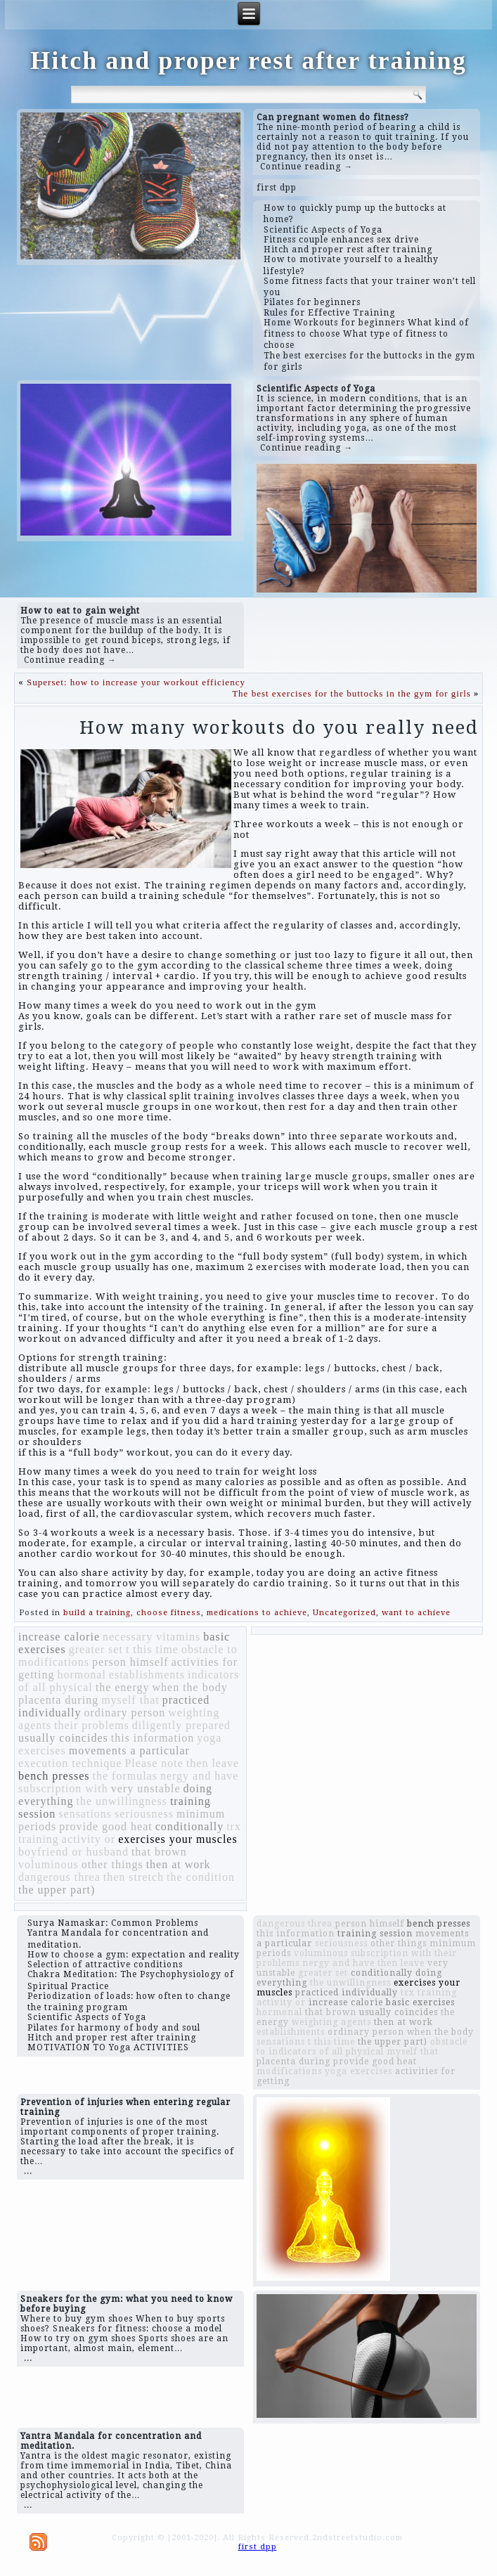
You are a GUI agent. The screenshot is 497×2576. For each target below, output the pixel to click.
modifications (53, 1662)
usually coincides (63, 1738)
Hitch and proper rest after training (248, 60)
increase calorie (59, 1637)
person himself (130, 1662)
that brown (159, 1852)
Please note (153, 1763)
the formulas (124, 1776)
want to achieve (416, 1612)
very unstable (146, 1788)
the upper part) (56, 1890)
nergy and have (199, 1776)
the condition (201, 1877)
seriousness (144, 1814)
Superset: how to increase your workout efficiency (136, 682)
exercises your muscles (178, 1839)
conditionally (189, 1826)
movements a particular (129, 1750)
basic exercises (420, 2002)
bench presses (53, 1776)
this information (153, 1738)
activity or (88, 1839)
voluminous (48, 1864)
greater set (96, 1649)
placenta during (58, 1700)
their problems (91, 1725)
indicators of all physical (326, 2052)
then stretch (133, 1877)
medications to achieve (257, 1612)
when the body (190, 1687)
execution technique (70, 1763)
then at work (178, 1864)
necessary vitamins (151, 1637)
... (28, 2171)
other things (112, 1864)
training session (375, 1934)
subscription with (63, 1788)
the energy (123, 1687)
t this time (152, 1649)
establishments (147, 1675)
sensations (85, 1814)
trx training (429, 1993)
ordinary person (124, 1713)
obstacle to (209, 1649)
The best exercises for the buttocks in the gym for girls (351, 693)
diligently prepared (181, 1725)
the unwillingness (121, 1801)
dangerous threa (59, 1877)
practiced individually (346, 1993)
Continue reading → (306, 166)
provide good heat (106, 1826)
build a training (97, 1612)
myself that (130, 1700)
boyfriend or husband (73, 1852)
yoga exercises (358, 2071)
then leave (212, 1763)
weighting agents (331, 2022)
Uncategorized (344, 1612)
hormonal (82, 1675)
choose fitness (168, 1612)
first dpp (277, 188)
